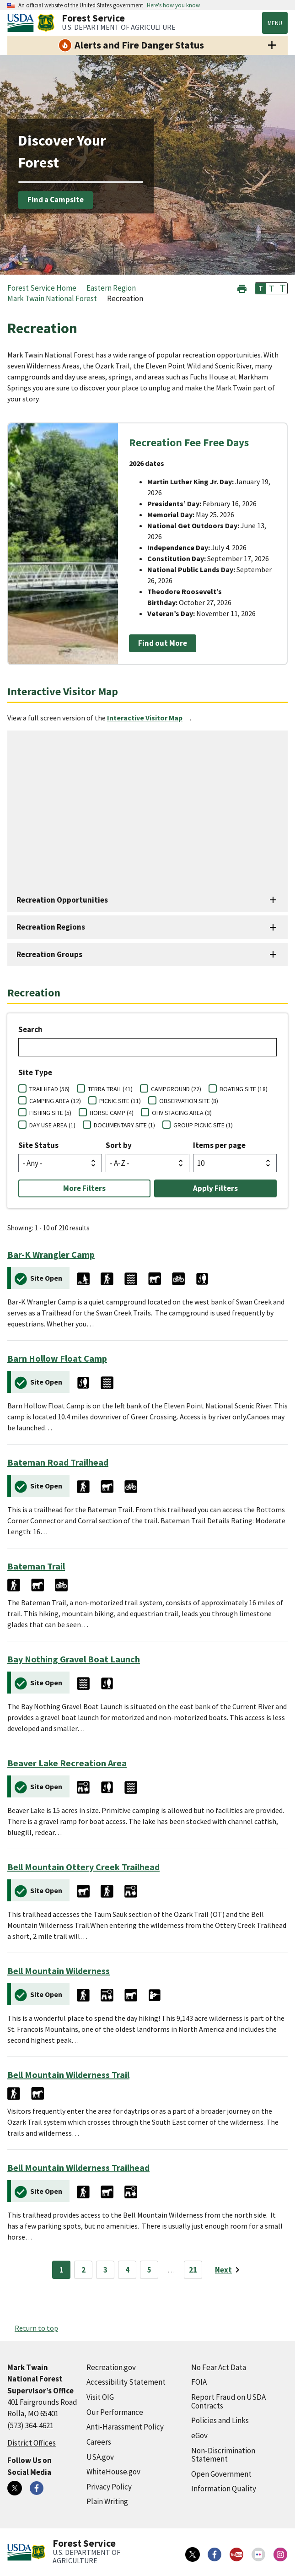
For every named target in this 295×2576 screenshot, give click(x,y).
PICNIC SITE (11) (120, 1101)
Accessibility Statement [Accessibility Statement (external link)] (126, 2382)
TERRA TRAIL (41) (110, 1089)
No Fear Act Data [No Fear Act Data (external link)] (218, 2367)
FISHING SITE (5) (50, 1113)
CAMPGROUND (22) (176, 1089)
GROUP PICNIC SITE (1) (203, 1125)
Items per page (219, 1145)
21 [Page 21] (193, 2270)
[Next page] (229, 2270)
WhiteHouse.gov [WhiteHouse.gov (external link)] (113, 2472)
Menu (275, 23)
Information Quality (223, 2489)
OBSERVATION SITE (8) (188, 1101)
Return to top (36, 2327)
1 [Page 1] (61, 2270)
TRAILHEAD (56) (49, 1089)
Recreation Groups (49, 954)
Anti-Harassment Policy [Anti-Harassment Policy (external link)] (125, 2427)
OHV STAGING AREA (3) (182, 1113)
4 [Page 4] (127, 2270)
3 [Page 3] (105, 2270)
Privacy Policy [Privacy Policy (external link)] (109, 2487)
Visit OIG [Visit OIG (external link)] (100, 2397)
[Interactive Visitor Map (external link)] (148, 717)
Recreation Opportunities (62, 900)
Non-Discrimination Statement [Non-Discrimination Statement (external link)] (223, 2455)
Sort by (119, 1145)
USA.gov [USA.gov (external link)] (100, 2457)
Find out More (162, 643)
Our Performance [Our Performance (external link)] (114, 2412)
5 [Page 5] (149, 2270)
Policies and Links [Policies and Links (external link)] (220, 2420)
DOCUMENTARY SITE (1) (124, 1125)
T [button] (260, 288)
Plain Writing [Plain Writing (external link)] (107, 2501)
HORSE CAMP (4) (112, 1113)
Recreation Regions (50, 927)
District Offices (31, 2443)
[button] (241, 287)
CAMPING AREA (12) (55, 1101)
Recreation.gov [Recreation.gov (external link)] (111, 2367)
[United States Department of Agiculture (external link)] (22, 23)
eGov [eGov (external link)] (199, 2435)
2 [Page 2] (83, 2270)
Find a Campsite (55, 200)
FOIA (199, 2382)
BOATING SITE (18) (244, 1089)
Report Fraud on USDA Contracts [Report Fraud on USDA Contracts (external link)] (228, 2401)
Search (30, 1029)
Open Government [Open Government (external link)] (221, 2474)
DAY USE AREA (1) (52, 1125)
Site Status (38, 1145)
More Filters (84, 1188)
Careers (98, 2442)
